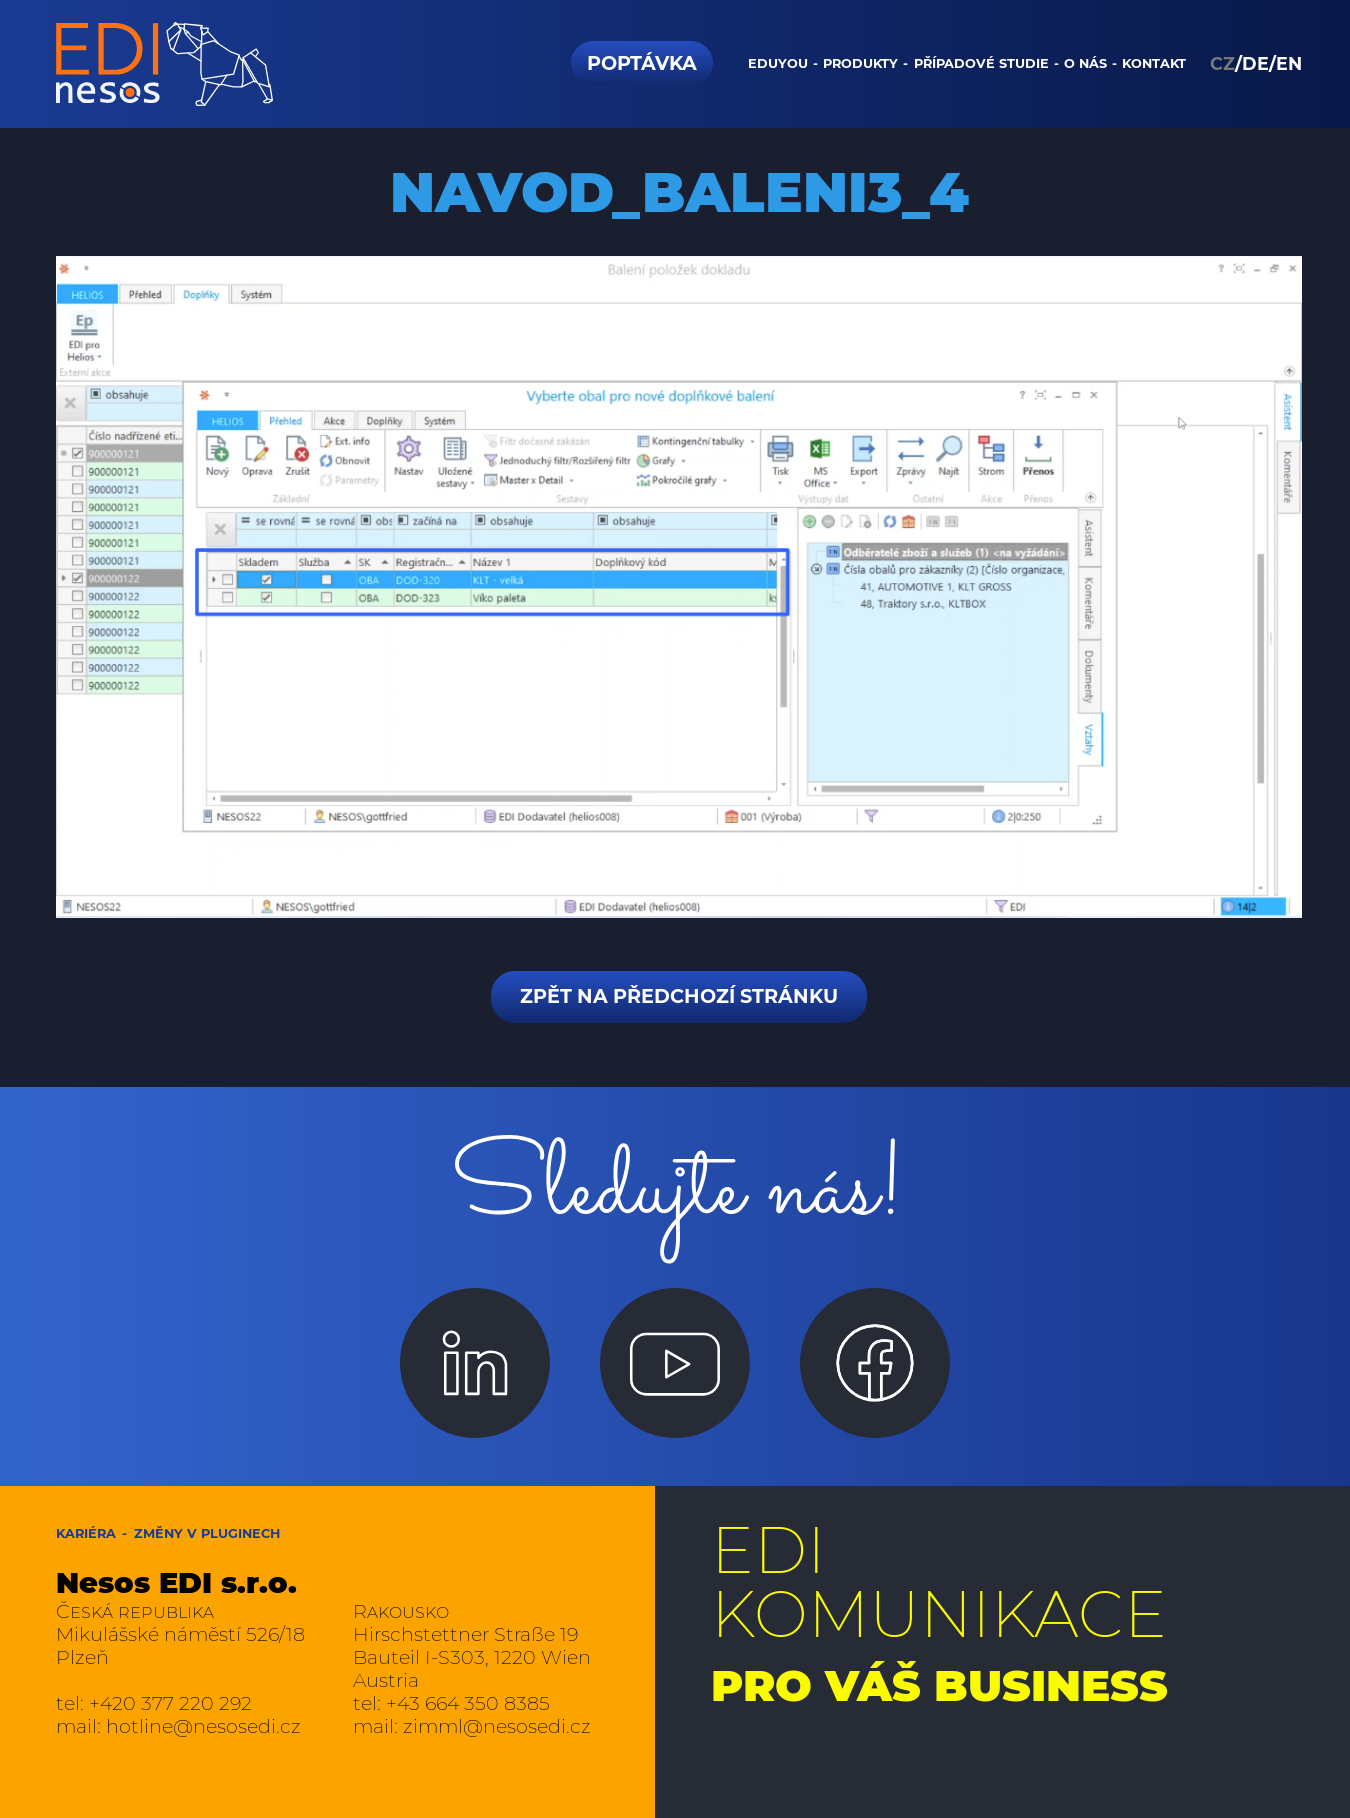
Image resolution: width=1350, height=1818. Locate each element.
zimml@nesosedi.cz (497, 1726)
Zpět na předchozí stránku (679, 996)
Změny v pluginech (207, 1533)
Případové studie (981, 63)
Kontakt (1154, 63)
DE (1255, 63)
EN (1289, 63)
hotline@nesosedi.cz (203, 1726)
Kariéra (86, 1533)
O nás (1085, 63)
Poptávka (642, 63)
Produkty (860, 63)
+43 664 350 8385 (468, 1703)
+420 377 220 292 (170, 1703)
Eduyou (778, 63)
